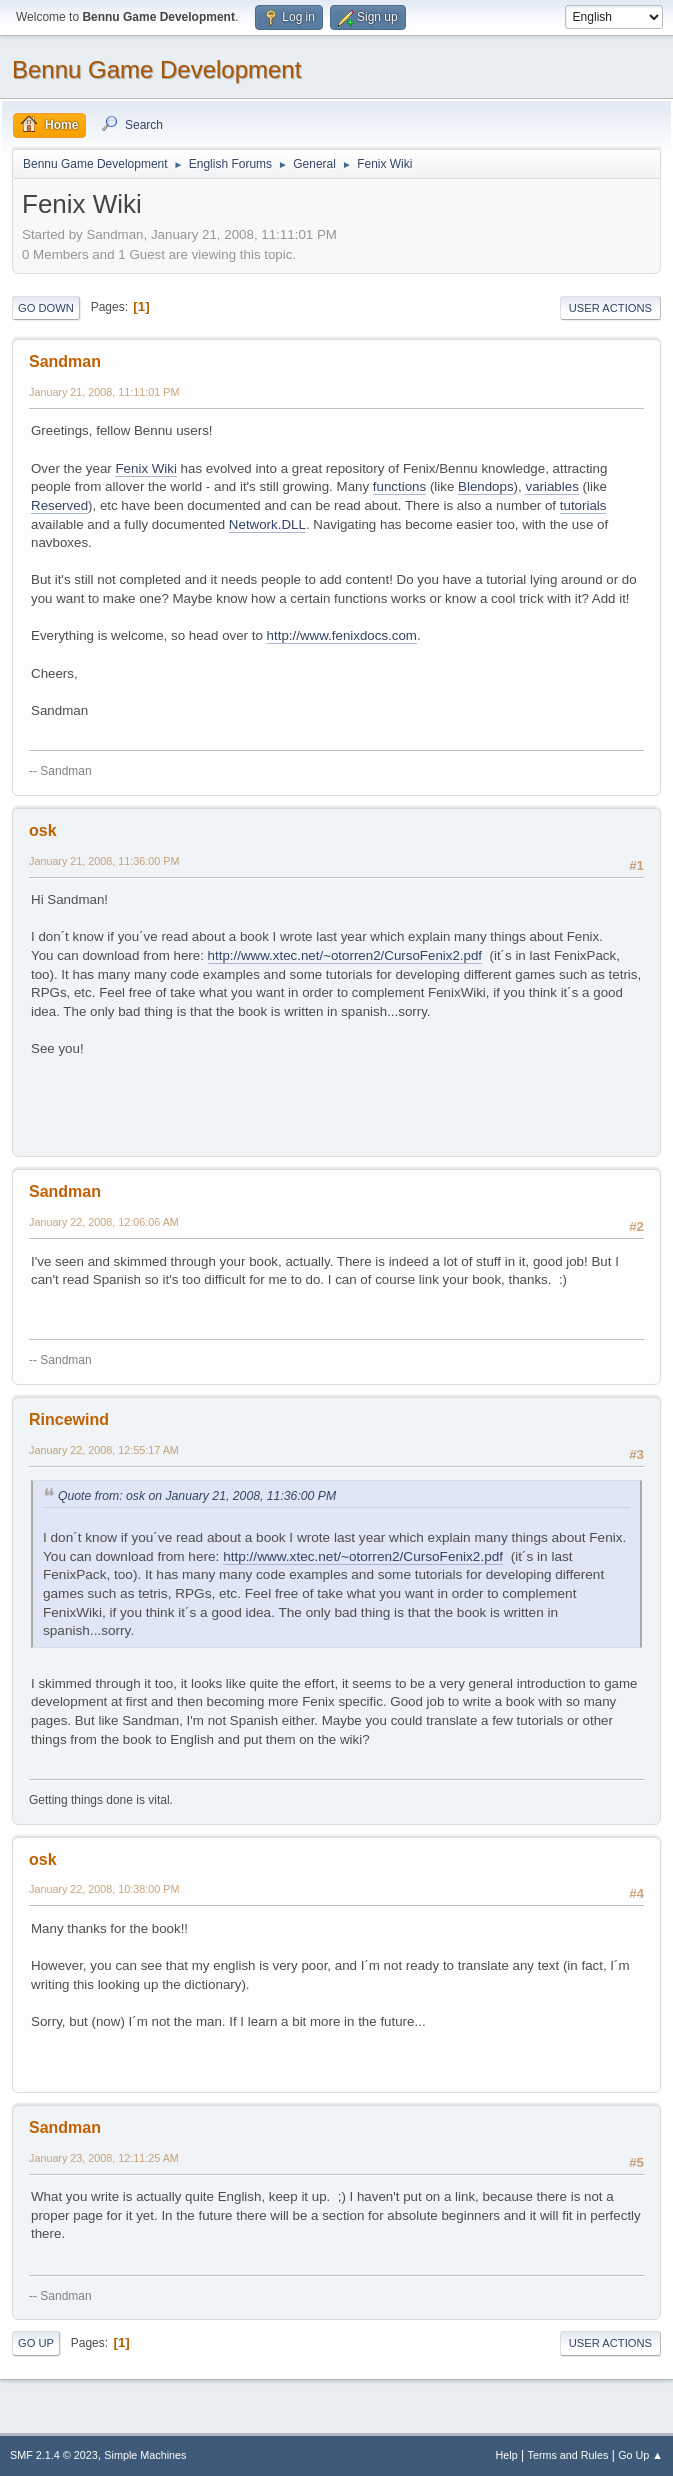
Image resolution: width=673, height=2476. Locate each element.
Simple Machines (145, 2455)
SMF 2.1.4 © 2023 (54, 2455)
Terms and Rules (568, 2455)
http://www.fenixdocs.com (342, 635)
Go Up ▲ (640, 2455)
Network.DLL (267, 524)
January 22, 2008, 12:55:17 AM (104, 1450)
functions (399, 486)
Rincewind (69, 1419)
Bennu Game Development (156, 69)
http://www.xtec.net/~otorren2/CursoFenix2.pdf (345, 955)
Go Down (46, 308)
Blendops (486, 486)
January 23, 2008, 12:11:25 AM (104, 2158)
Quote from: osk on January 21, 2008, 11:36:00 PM (197, 1496)
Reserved (59, 505)
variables (551, 486)
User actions (610, 308)
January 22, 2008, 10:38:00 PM (104, 1889)
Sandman (65, 361)
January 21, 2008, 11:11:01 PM (104, 392)
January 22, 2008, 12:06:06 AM (104, 1222)
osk (43, 830)
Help (507, 2455)
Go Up (36, 2343)
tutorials (583, 505)
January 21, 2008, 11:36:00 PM (104, 861)
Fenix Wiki (145, 468)
